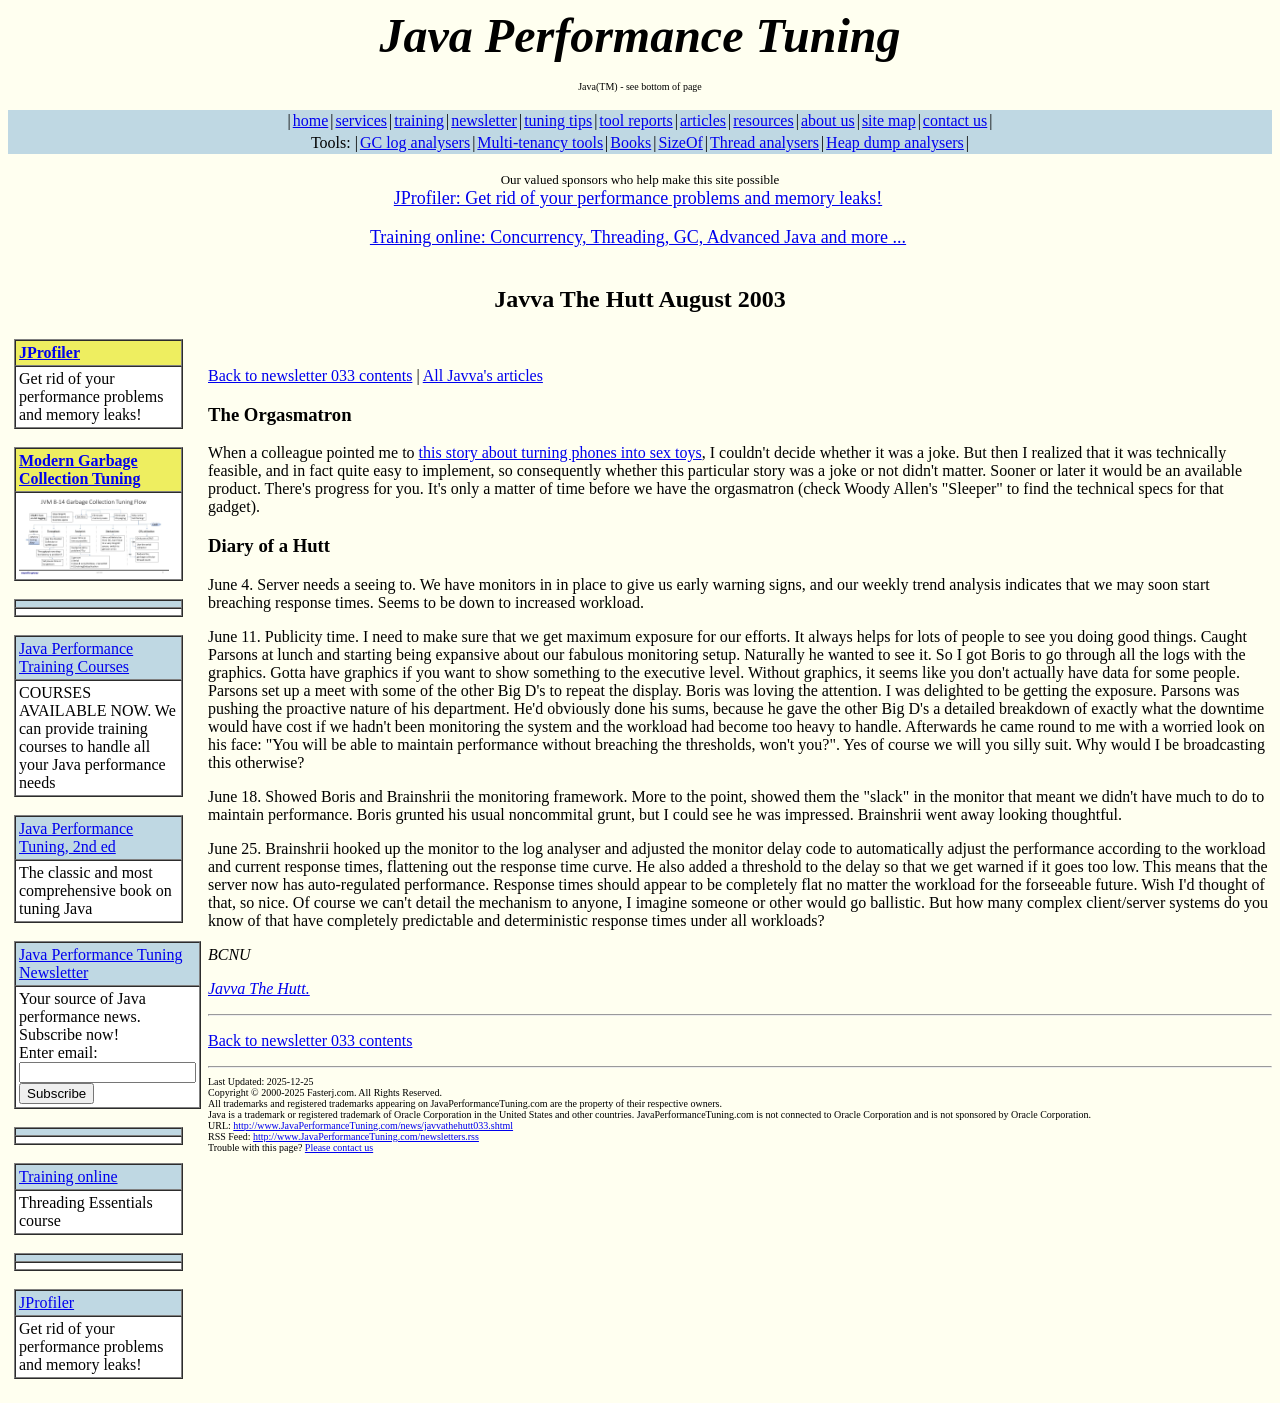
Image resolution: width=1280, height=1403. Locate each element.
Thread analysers (764, 142)
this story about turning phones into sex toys (560, 452)
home (311, 120)
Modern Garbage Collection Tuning (79, 469)
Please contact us (339, 1147)
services (361, 120)
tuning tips (558, 120)
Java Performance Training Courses (76, 657)
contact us (955, 120)
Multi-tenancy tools (540, 142)
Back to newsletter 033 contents (310, 375)
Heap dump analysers (895, 142)
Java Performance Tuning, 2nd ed (76, 837)
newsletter (484, 120)
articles (703, 120)
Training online (68, 1176)
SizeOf (680, 142)
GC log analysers (415, 142)
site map (889, 120)
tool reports (635, 120)
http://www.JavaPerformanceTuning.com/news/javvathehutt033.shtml (373, 1125)
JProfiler (49, 352)
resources (763, 120)
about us (828, 120)
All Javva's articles (483, 375)
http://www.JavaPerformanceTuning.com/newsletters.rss (366, 1136)
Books (630, 142)
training (419, 120)
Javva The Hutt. (259, 988)
